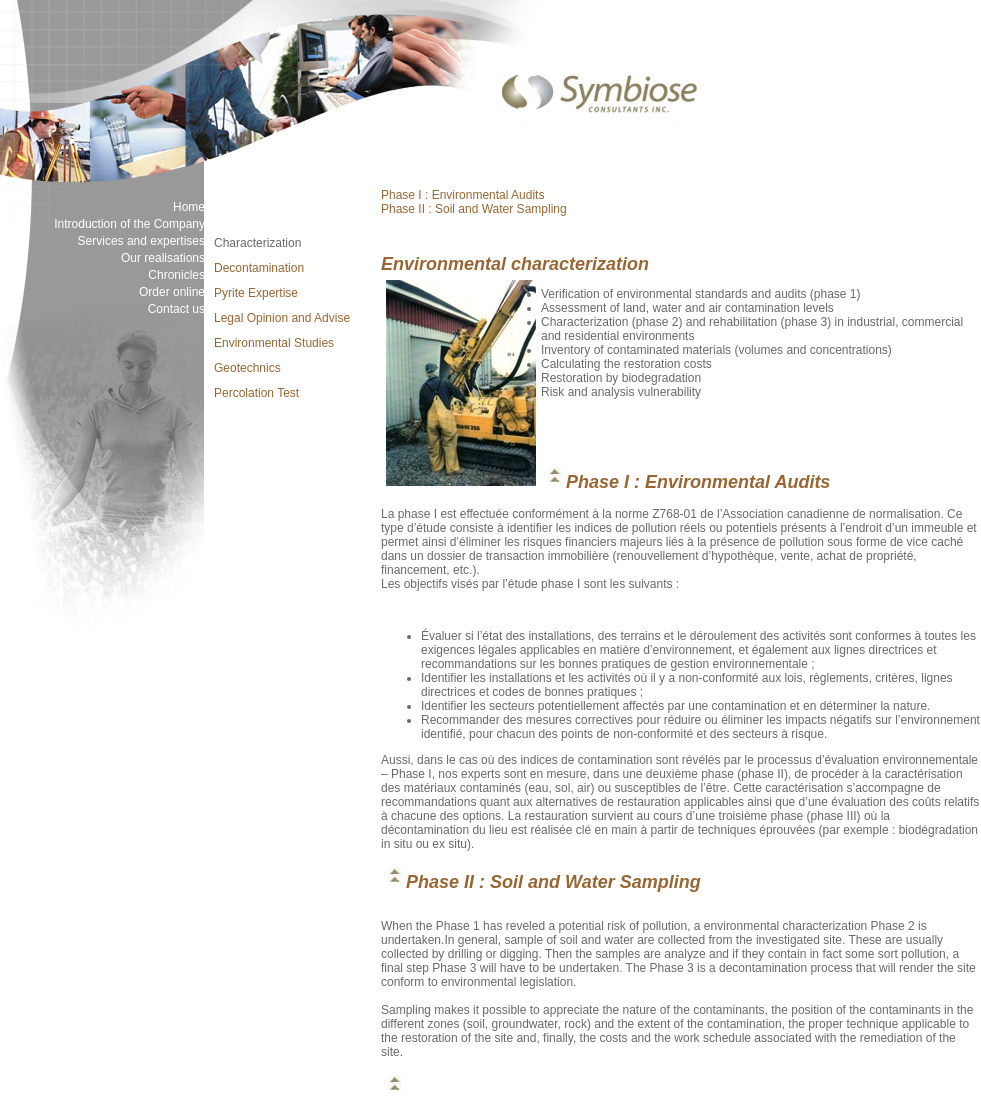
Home (189, 207)
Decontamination (259, 268)
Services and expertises (141, 241)
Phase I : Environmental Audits (462, 195)
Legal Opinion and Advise (282, 318)
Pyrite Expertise (256, 293)
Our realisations (163, 258)
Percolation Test (256, 393)
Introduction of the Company (129, 224)
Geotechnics (247, 368)
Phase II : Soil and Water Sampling (474, 209)
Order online (172, 292)
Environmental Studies (274, 343)
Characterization (257, 243)
